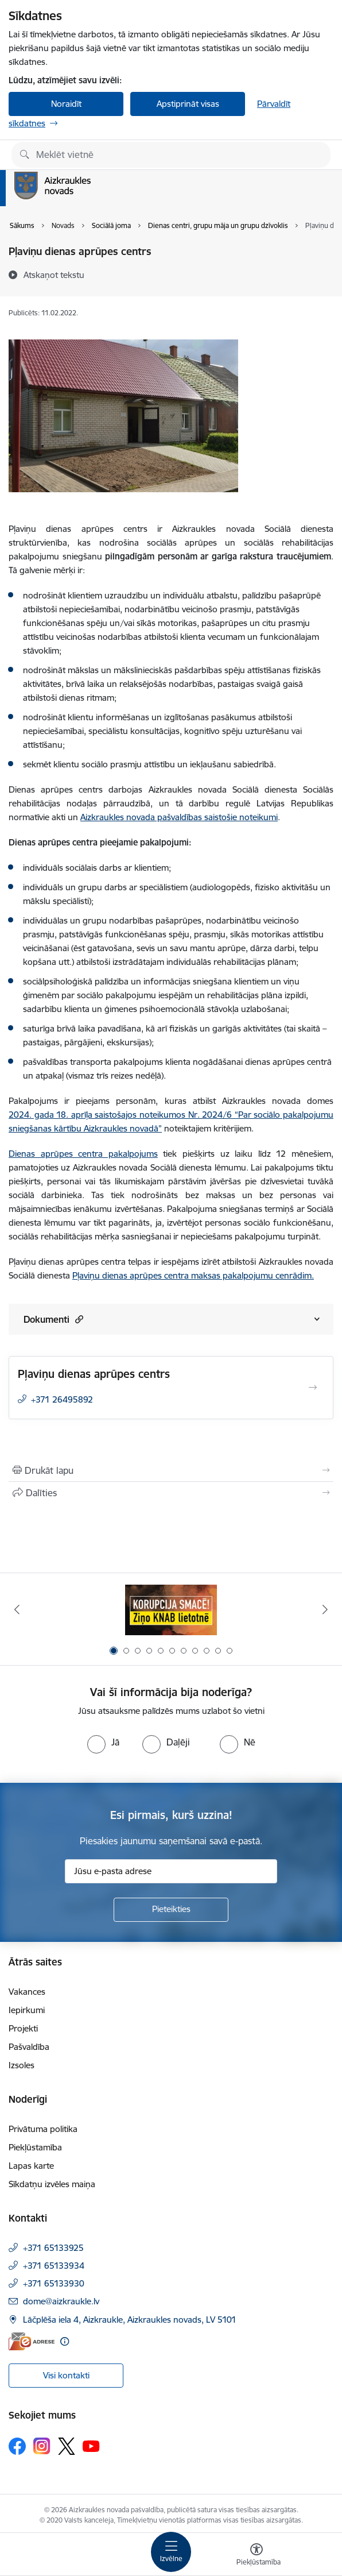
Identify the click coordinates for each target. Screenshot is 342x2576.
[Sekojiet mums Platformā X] (66, 2446)
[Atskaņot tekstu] (54, 274)
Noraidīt (66, 103)
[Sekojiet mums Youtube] (91, 2446)
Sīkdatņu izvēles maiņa (52, 2184)
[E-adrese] (32, 2341)
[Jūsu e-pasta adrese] (171, 1871)
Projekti (23, 2028)
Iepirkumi (27, 2010)
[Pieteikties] (171, 1910)
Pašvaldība (29, 2046)
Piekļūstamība (35, 2147)
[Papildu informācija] (64, 2341)
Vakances (27, 1991)
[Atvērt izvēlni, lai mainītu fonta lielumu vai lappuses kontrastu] (256, 2556)
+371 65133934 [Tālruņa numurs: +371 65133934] (53, 2265)
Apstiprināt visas (188, 103)
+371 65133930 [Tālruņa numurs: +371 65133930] (53, 2283)
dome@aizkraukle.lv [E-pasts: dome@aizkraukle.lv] (61, 2301)
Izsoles (21, 2065)
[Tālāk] (325, 1609)
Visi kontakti (66, 2375)
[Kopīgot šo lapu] (171, 1493)
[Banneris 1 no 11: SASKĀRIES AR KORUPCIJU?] (171, 1609)
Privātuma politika (43, 2128)
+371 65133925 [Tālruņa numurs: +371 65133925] (53, 2247)
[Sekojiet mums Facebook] (17, 2446)
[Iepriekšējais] (17, 1609)
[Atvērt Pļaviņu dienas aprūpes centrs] (313, 1387)
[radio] (103, 1742)
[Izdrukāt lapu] (171, 1470)
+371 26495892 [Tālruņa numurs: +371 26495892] (62, 1399)
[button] (77, 1319)
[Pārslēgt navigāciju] (171, 2552)
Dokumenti (53, 1319)
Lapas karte (31, 2165)
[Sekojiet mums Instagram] (41, 2446)
